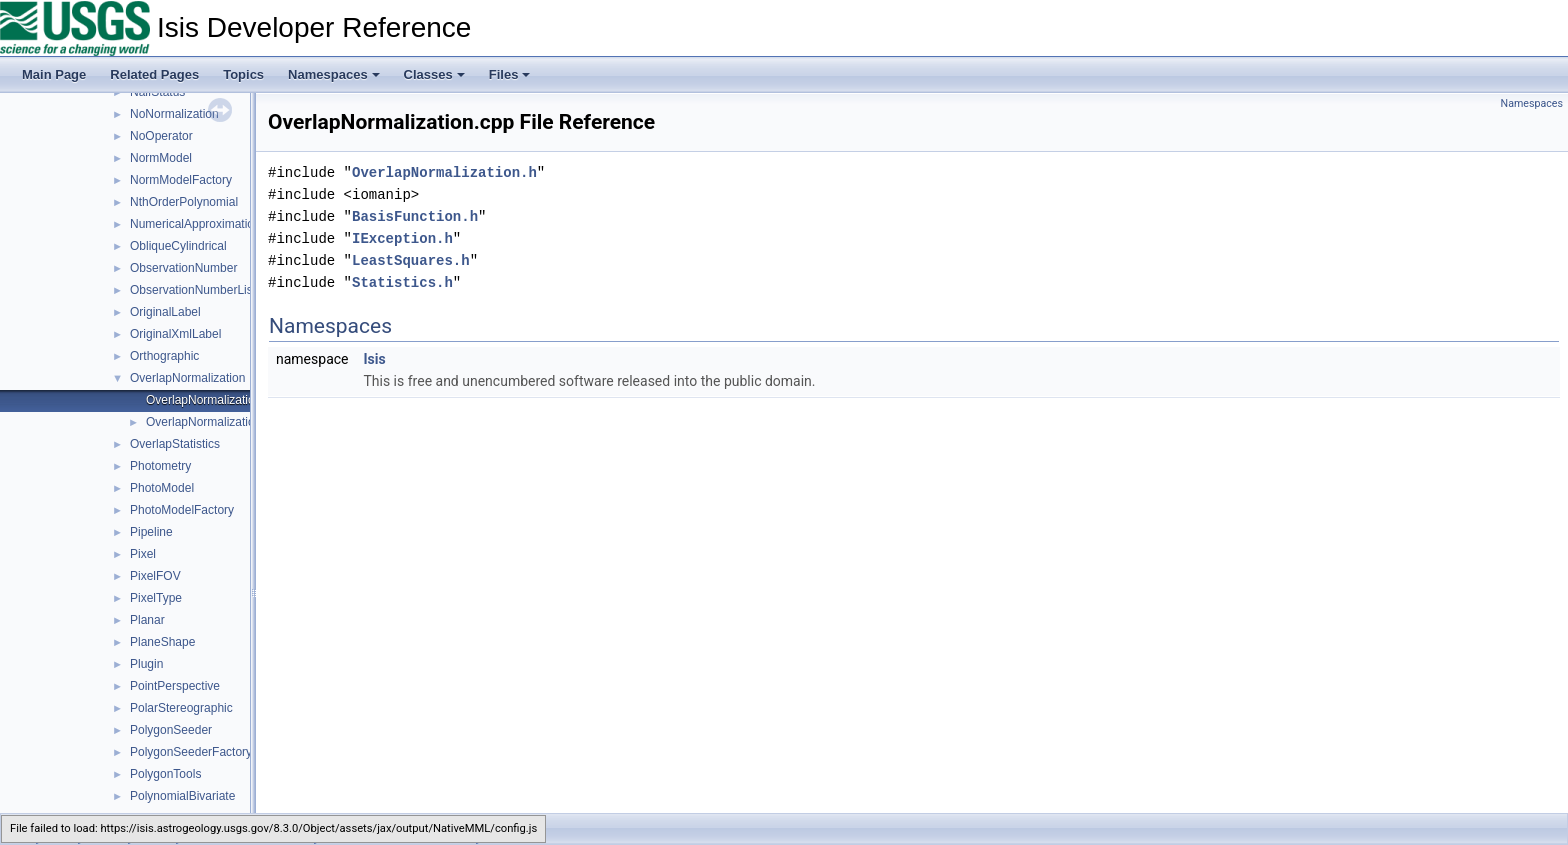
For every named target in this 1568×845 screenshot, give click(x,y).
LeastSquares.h (411, 260)
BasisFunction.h (415, 216)
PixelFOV (155, 576)
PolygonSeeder (171, 730)
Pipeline (151, 532)
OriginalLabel (165, 312)
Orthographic (164, 356)
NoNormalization (174, 114)
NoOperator (161, 136)
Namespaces (334, 74)
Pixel (143, 554)
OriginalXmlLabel (175, 334)
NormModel (161, 158)
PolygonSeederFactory (191, 752)
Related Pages (154, 74)
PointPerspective (175, 686)
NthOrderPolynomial (184, 202)
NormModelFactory (181, 180)
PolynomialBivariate (182, 796)
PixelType (156, 598)
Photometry (160, 466)
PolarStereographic (181, 708)
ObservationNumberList (193, 290)
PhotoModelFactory (182, 510)
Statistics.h (402, 282)
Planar (147, 620)
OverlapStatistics (175, 444)
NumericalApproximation (195, 224)
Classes (434, 74)
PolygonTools (165, 774)
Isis (374, 359)
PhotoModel (162, 488)
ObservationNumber (183, 268)
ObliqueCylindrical (178, 246)
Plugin (146, 664)
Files (510, 74)
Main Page (54, 74)
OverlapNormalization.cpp (215, 400)
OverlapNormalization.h (208, 422)
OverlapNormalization (187, 378)
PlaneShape (162, 642)
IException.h (402, 238)
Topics (243, 74)
